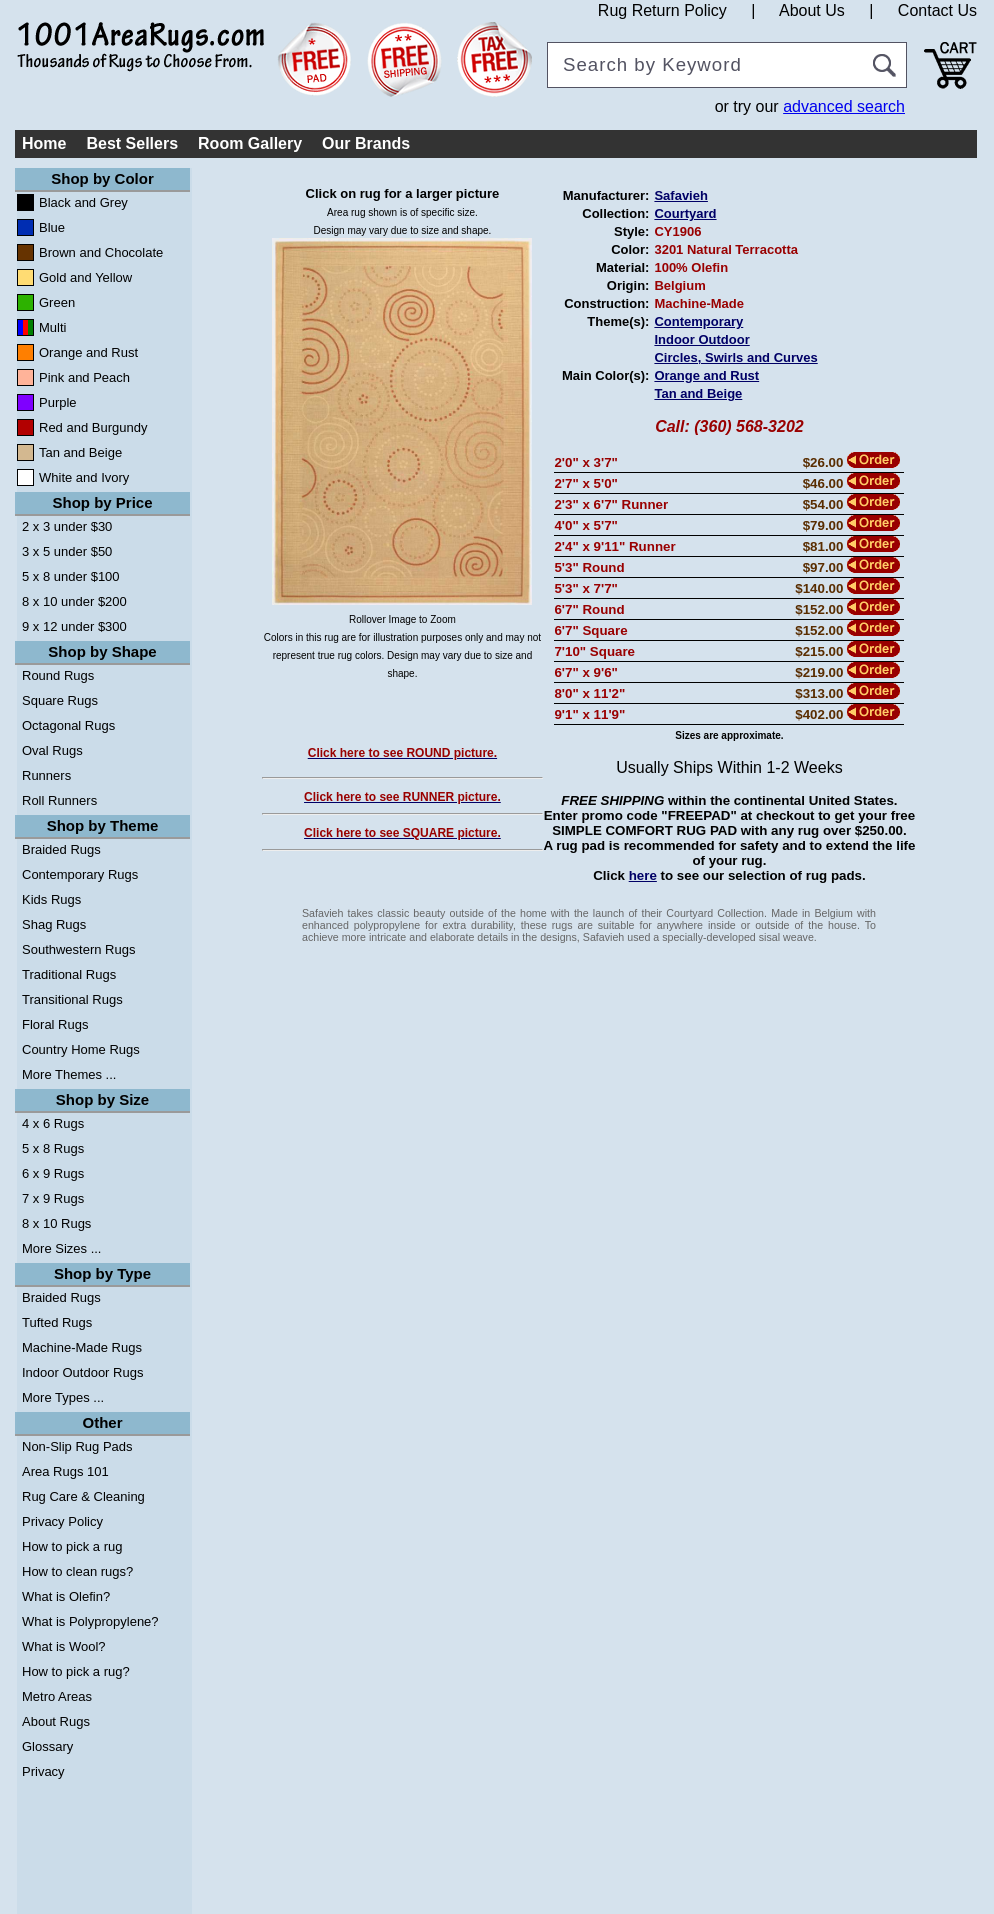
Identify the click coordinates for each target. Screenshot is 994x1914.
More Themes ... (69, 1074)
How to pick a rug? (76, 1671)
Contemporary (698, 321)
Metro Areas (57, 1696)
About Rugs (56, 1721)
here (643, 875)
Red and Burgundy (93, 427)
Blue (52, 227)
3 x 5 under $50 (67, 551)
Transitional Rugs (72, 999)
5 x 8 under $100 (71, 576)
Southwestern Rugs (78, 949)
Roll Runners (59, 800)
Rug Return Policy (662, 10)
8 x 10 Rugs (56, 1223)
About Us (812, 10)
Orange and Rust (88, 352)
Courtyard (685, 213)
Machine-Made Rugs (82, 1347)
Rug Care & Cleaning (83, 1496)
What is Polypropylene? (90, 1621)
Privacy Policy (62, 1521)
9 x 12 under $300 (74, 626)
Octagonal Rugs (68, 725)
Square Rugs (60, 700)
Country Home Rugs (81, 1049)
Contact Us (937, 10)
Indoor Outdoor (701, 339)
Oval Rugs (52, 750)
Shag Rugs (54, 924)
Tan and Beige (80, 452)
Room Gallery (250, 143)
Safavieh (680, 195)
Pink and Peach (84, 377)
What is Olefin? (66, 1596)
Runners (46, 775)
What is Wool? (64, 1646)
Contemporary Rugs (80, 874)
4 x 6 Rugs (53, 1123)
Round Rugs (58, 675)
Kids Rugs (51, 899)
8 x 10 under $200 (74, 601)
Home (44, 143)
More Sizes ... (61, 1248)
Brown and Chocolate (101, 252)
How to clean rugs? (77, 1571)
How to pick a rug (72, 1546)
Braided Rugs (61, 849)
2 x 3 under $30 (67, 526)
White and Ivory (84, 477)
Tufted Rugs (57, 1322)
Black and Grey (83, 202)
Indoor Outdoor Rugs (82, 1372)
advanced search (844, 106)
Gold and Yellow (85, 277)
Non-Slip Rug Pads (77, 1446)
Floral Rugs (55, 1024)
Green (57, 302)
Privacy (43, 1771)
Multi (52, 327)
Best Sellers (132, 143)
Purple (58, 402)
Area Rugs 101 (65, 1471)
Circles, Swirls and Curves (735, 357)
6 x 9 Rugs (53, 1173)
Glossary (47, 1746)
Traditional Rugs (69, 974)
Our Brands (366, 143)
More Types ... (63, 1397)
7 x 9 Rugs (53, 1198)
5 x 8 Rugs (53, 1148)
